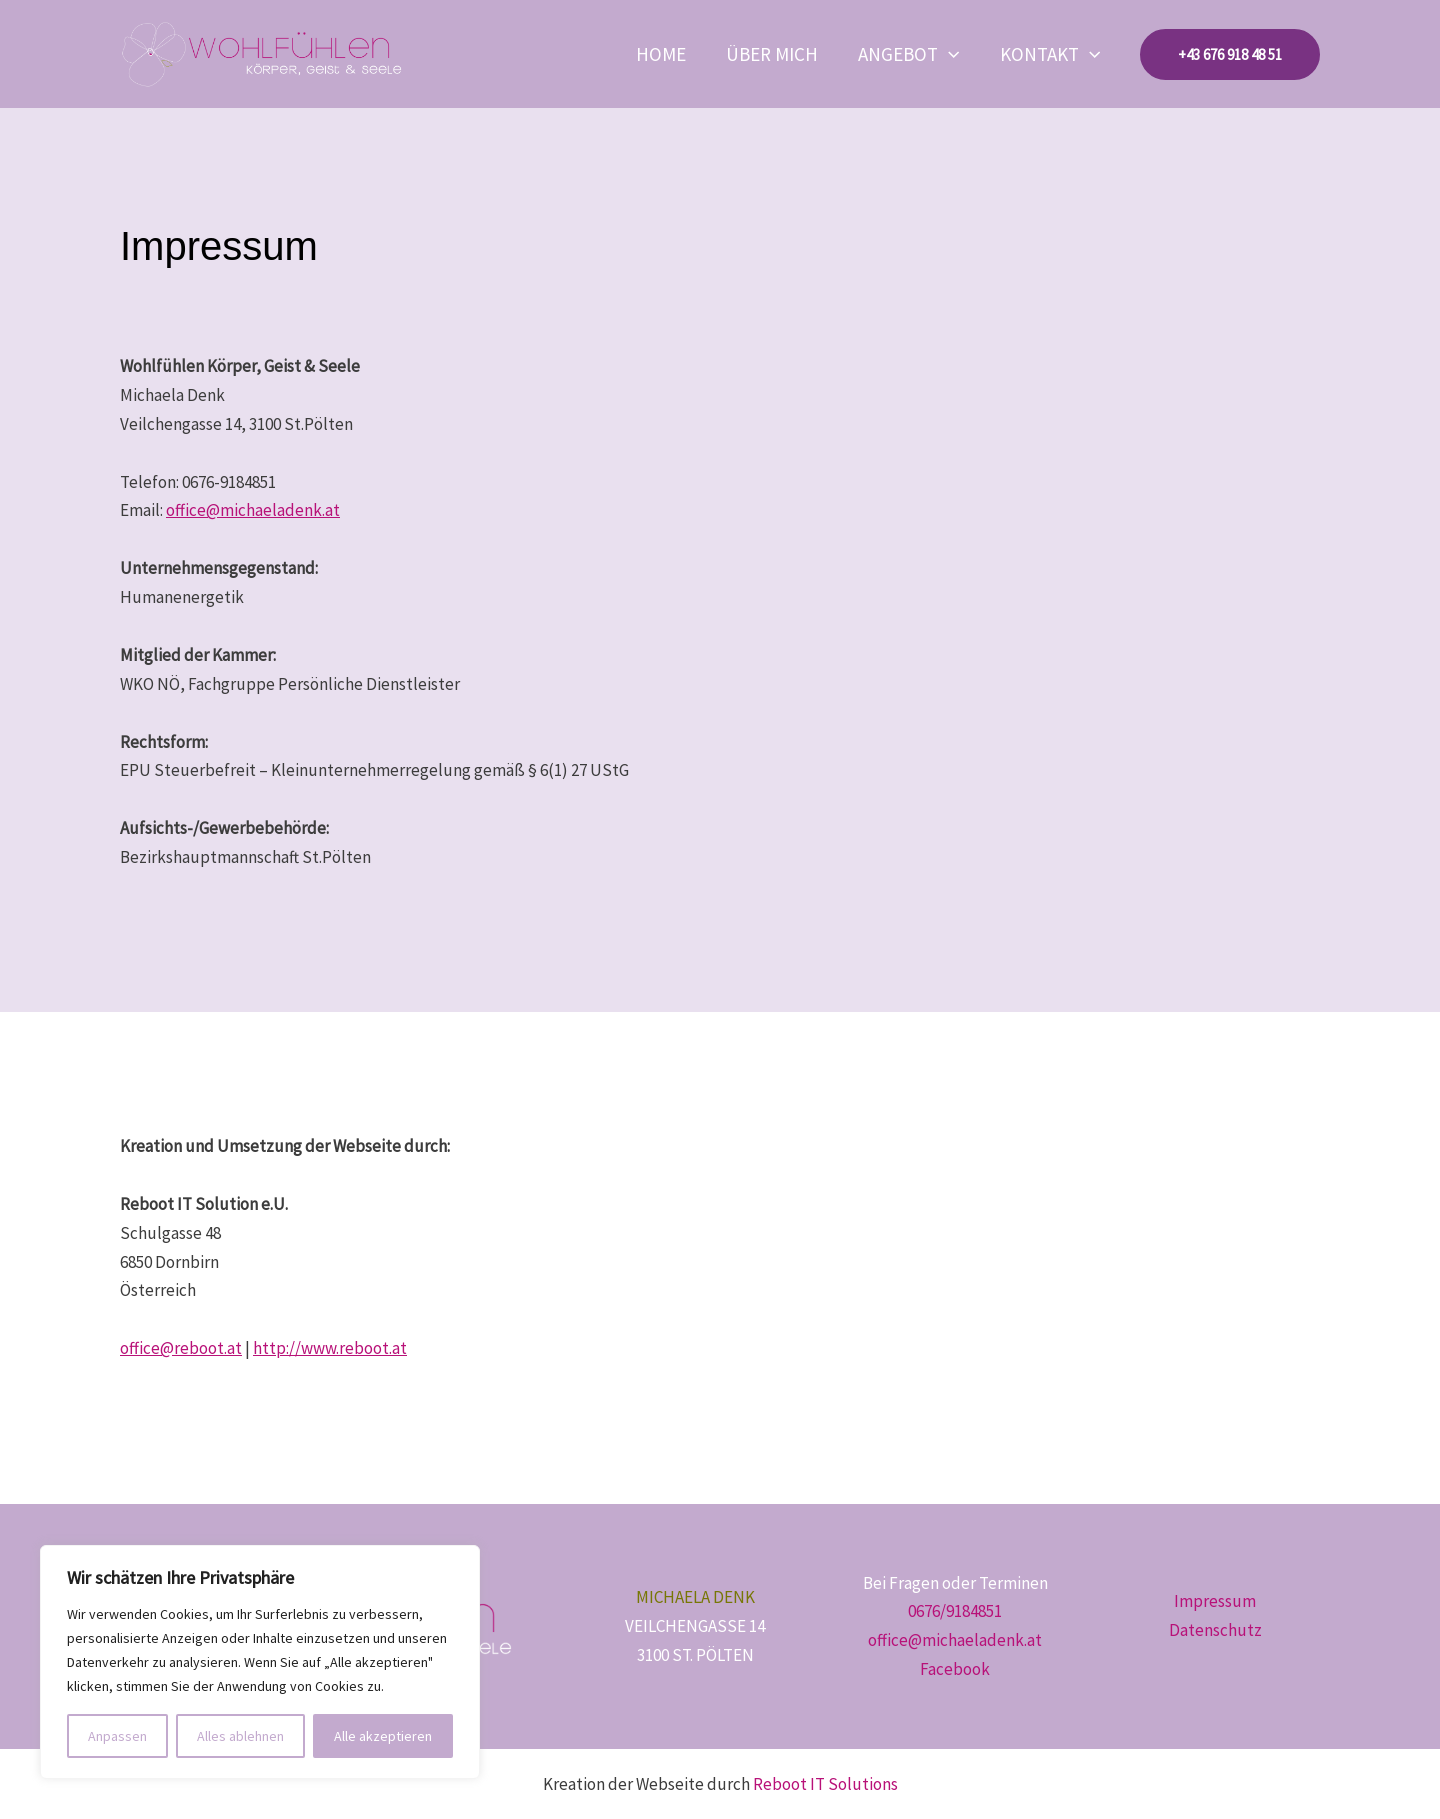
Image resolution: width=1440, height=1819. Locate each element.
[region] (260, 1662)
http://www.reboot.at (330, 1348)
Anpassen (117, 1736)
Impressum (1215, 1601)
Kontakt (1055, 54)
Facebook (955, 1669)
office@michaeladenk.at (253, 510)
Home (696, 54)
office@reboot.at (181, 1348)
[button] (963, 54)
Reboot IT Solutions (825, 1784)
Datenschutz (1215, 1630)
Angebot (923, 54)
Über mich (797, 54)
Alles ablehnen (240, 1736)
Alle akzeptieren (383, 1736)
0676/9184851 (955, 1611)
